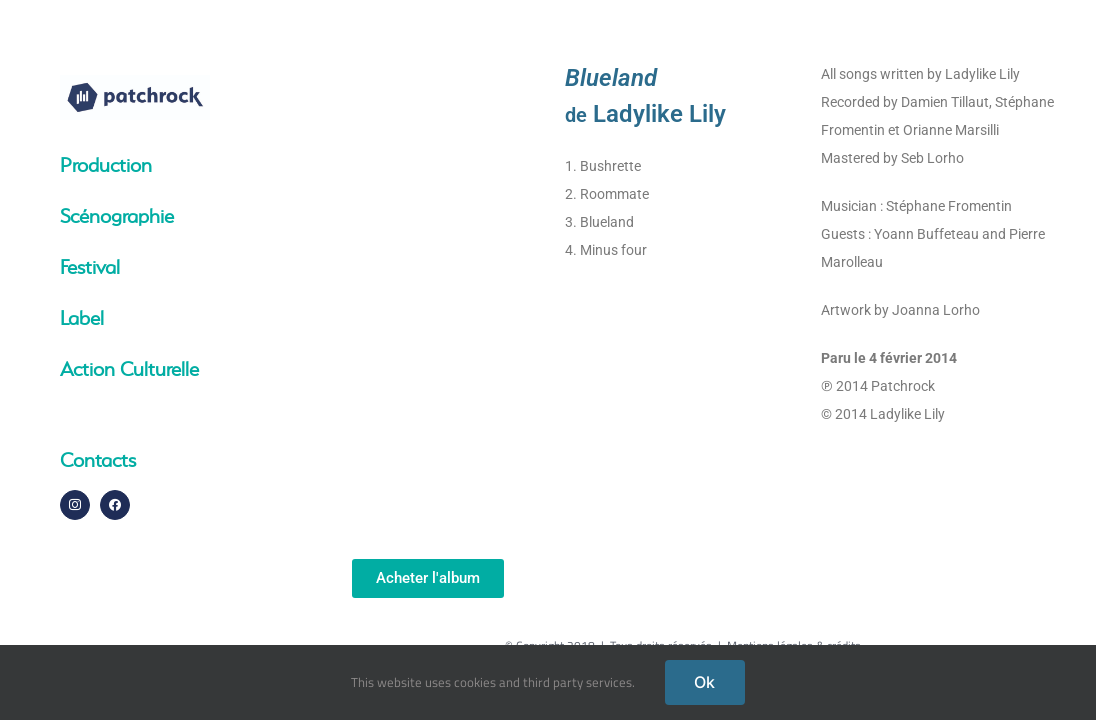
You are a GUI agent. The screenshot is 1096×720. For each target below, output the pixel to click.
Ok (704, 682)
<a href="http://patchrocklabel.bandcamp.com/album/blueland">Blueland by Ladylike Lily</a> (427, 295)
